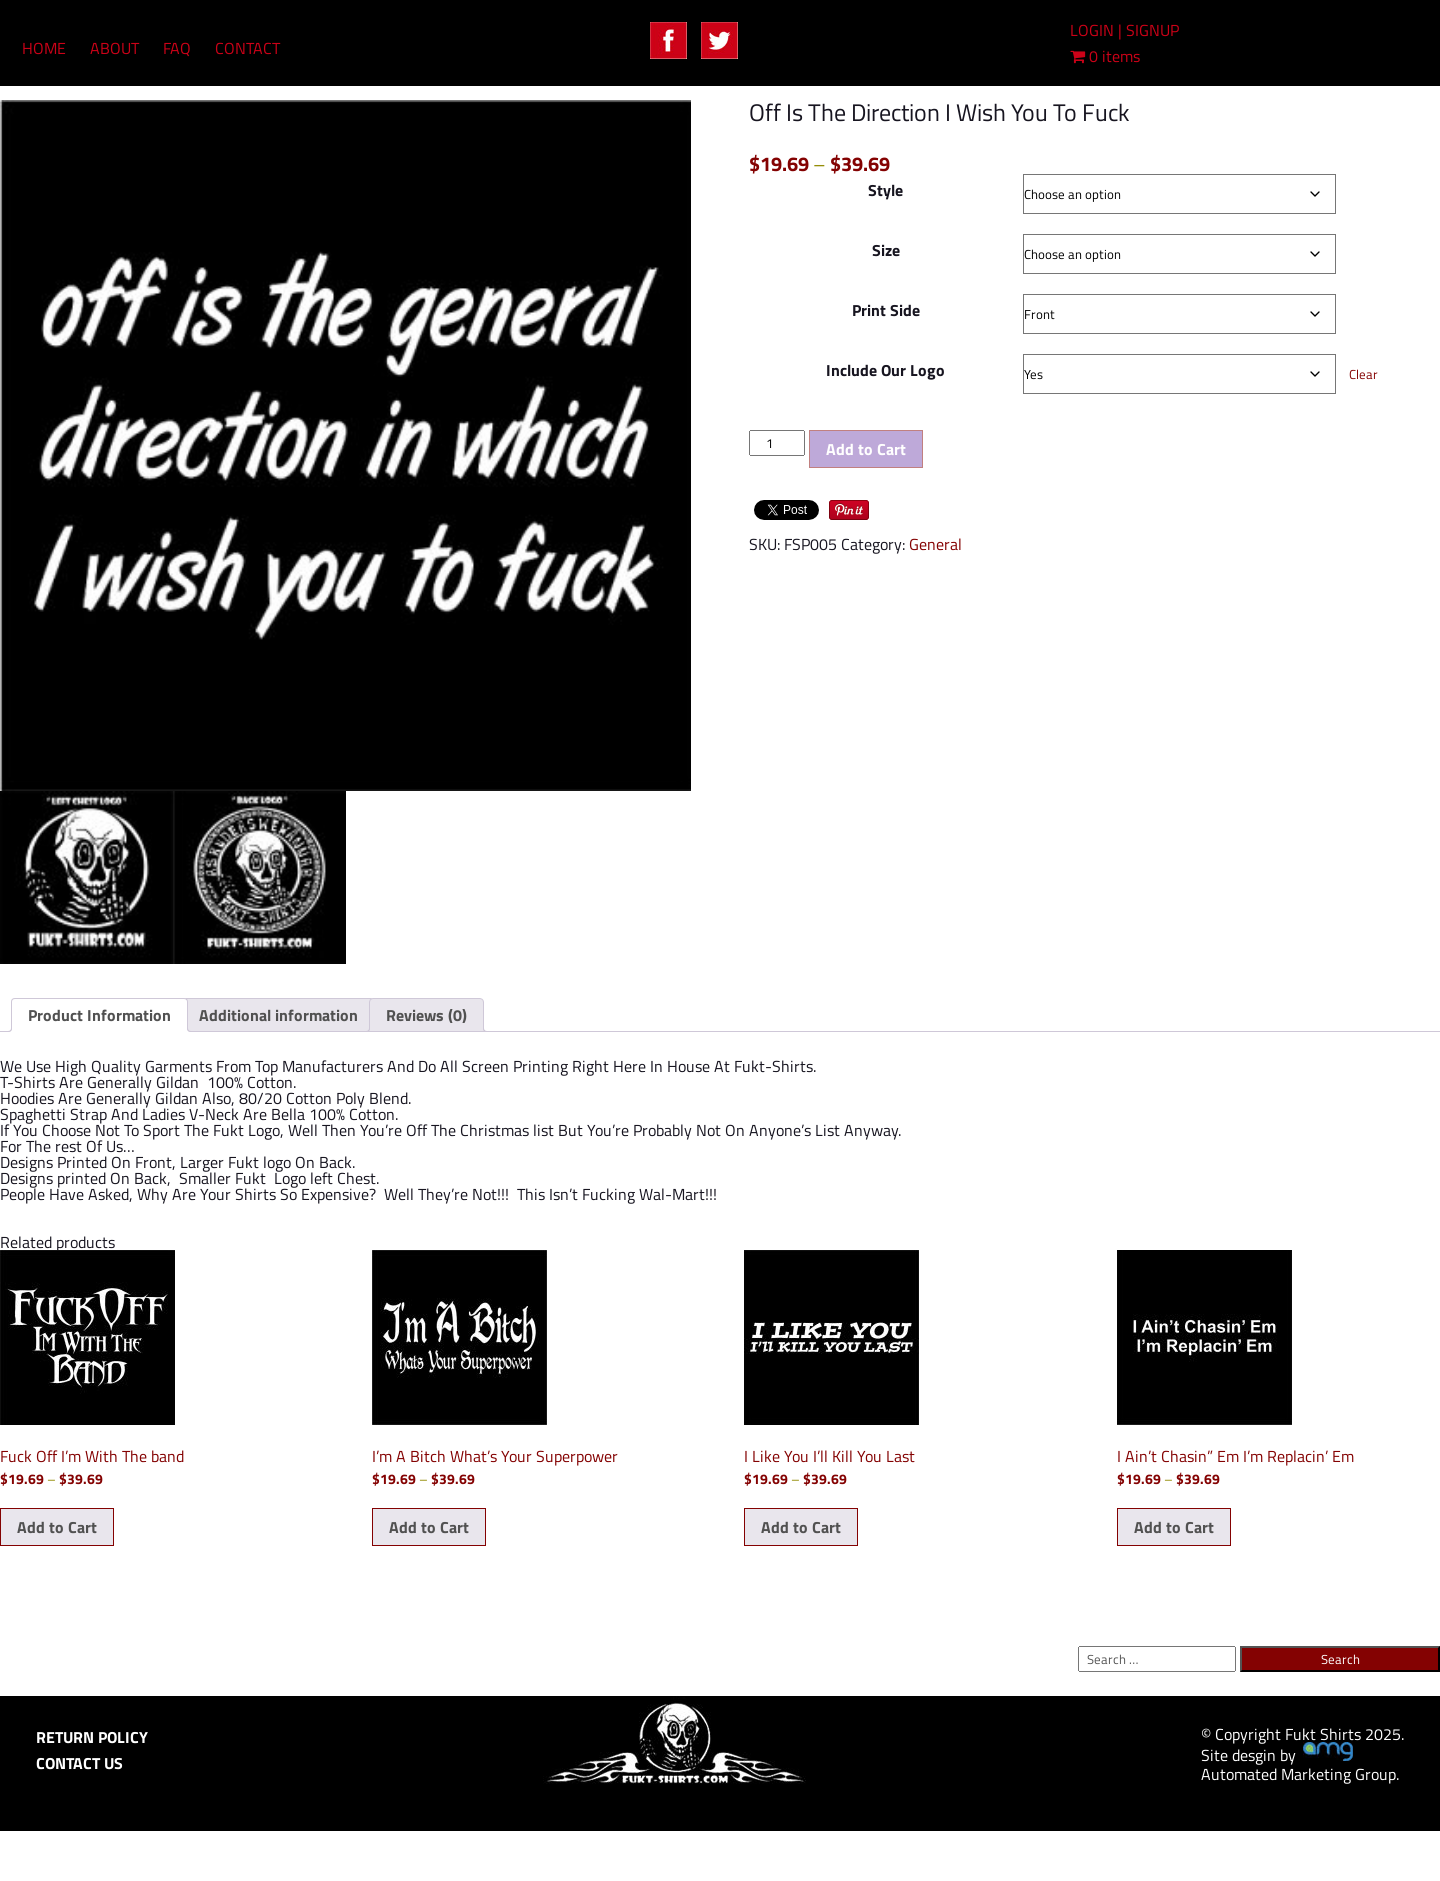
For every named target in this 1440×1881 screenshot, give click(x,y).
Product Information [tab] (99, 1015)
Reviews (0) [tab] (426, 1015)
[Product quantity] (777, 443)
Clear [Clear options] (1363, 374)
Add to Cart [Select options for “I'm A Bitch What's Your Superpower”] (429, 1527)
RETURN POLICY (92, 1737)
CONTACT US (79, 1763)
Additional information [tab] (278, 1015)
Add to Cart (866, 449)
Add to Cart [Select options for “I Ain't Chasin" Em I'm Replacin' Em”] (1174, 1527)
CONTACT (247, 48)
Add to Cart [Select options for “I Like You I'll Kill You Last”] (801, 1527)
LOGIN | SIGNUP (1124, 30)
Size (886, 250)
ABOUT (114, 48)
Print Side (886, 310)
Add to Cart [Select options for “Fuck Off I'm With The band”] (57, 1527)
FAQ (177, 48)
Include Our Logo (885, 370)
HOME (44, 48)
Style (885, 190)
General (935, 544)
